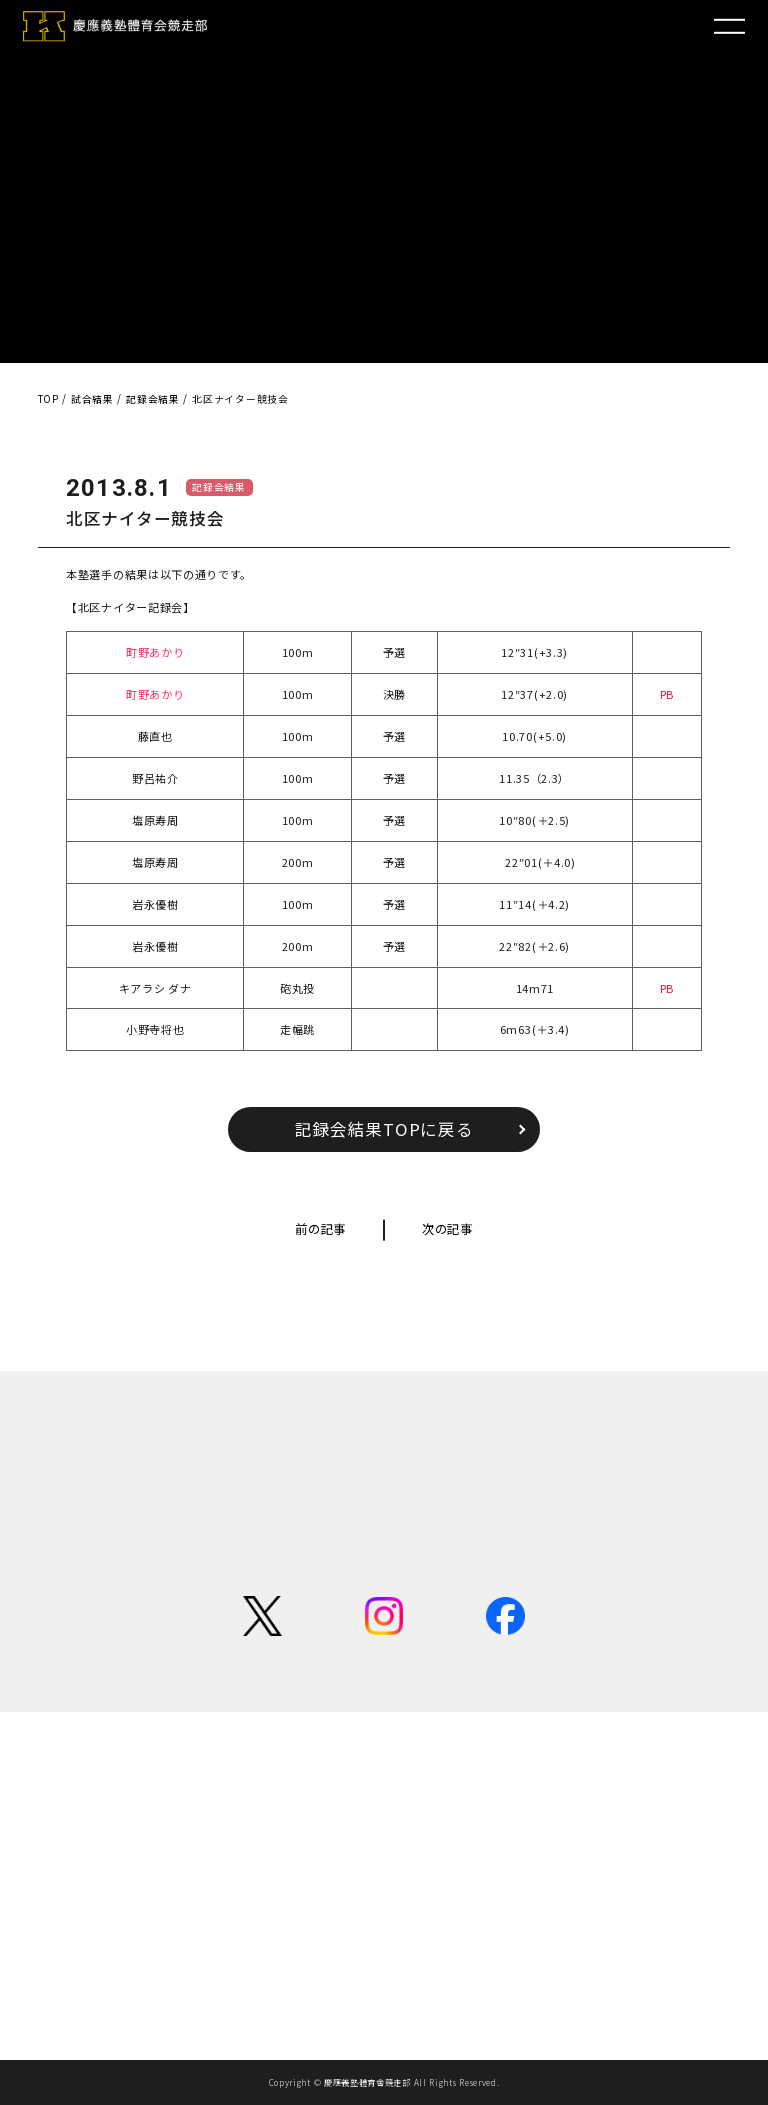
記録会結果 (218, 487)
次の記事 (447, 1229)
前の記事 (320, 1229)
